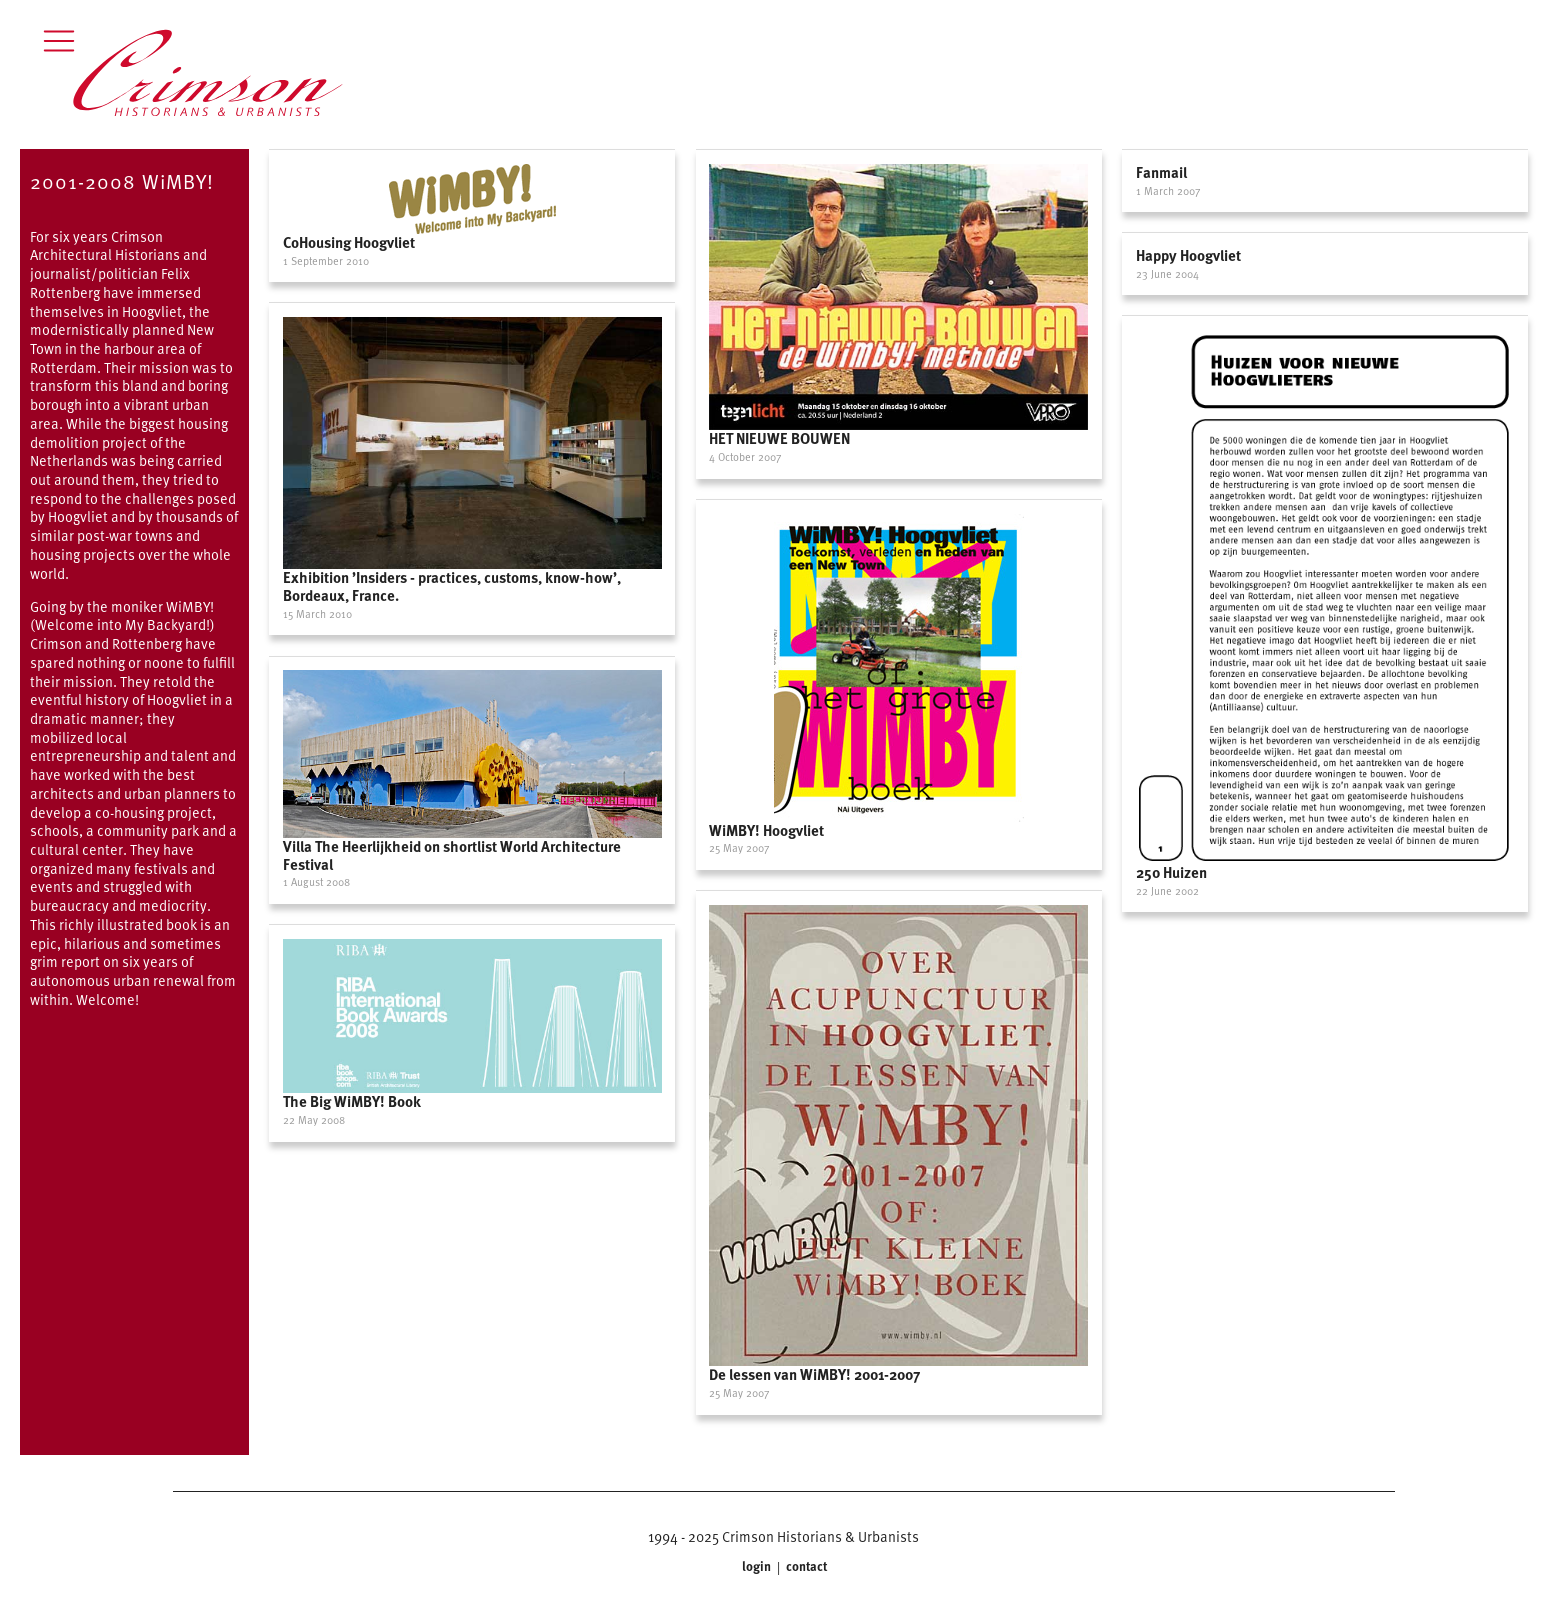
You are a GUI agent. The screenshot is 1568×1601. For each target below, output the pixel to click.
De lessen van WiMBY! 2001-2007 (814, 1374)
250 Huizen (1171, 872)
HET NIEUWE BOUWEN (779, 438)
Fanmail (1161, 172)
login (758, 1566)
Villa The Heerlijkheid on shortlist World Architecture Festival (452, 855)
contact (805, 1566)
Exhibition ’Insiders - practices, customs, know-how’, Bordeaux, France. (452, 586)
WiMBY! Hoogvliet (766, 830)
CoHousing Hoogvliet (349, 242)
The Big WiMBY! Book (352, 1101)
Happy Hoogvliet (1188, 255)
